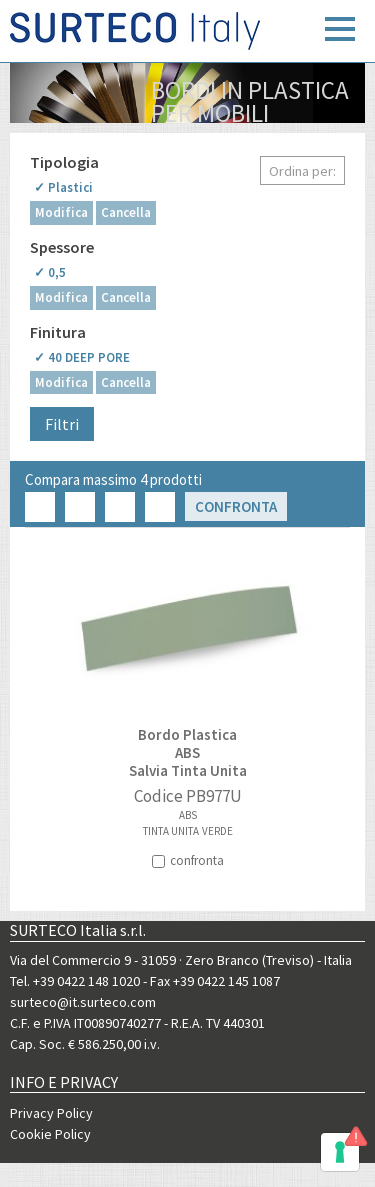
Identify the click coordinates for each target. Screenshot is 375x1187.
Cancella (126, 212)
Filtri (62, 424)
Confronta (236, 506)
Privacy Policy (51, 1113)
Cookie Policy (50, 1134)
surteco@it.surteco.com (83, 1002)
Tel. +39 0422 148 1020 (75, 981)
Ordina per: (302, 171)
